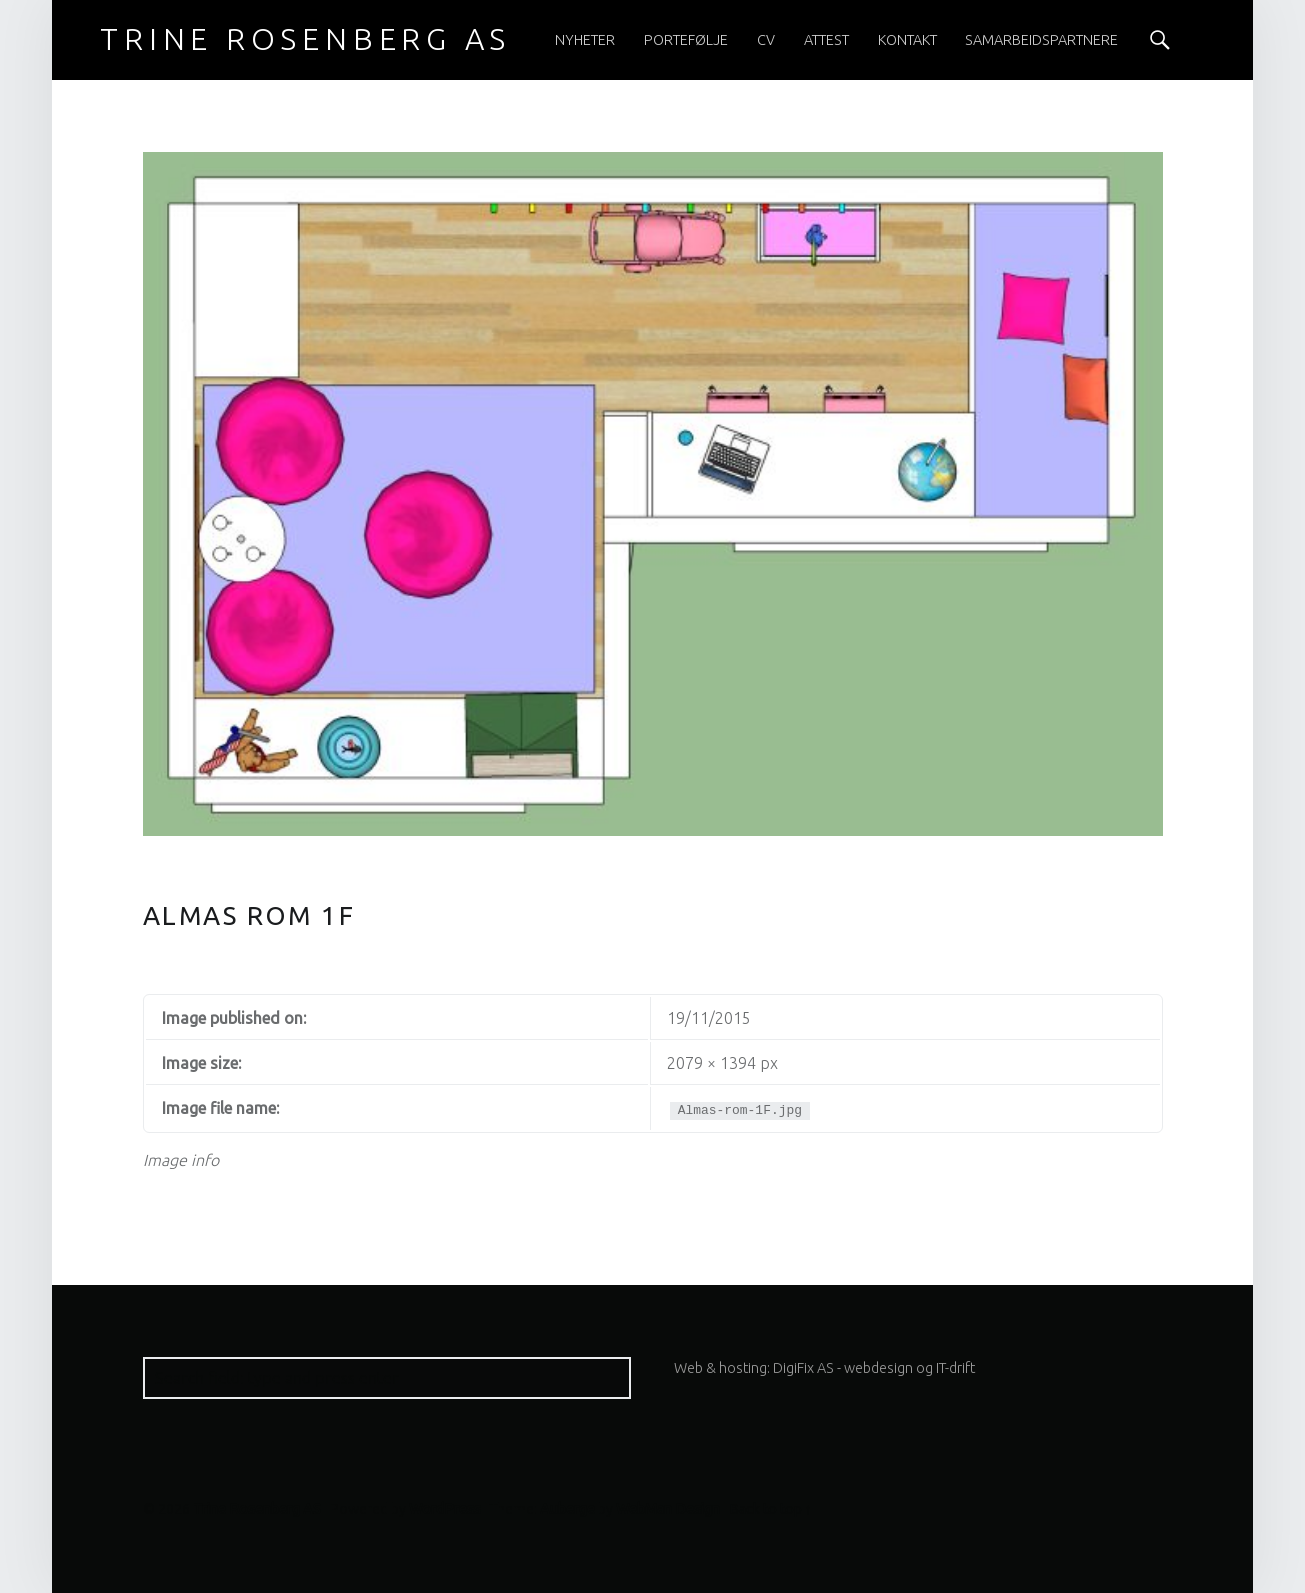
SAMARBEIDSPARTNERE (1041, 40)
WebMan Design (668, 1509)
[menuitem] (585, 40)
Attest (826, 40)
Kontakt (907, 40)
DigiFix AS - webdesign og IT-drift (874, 1368)
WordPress (445, 1509)
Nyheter (585, 40)
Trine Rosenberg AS (257, 1509)
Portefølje (686, 40)
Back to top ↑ (770, 1509)
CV (766, 40)
